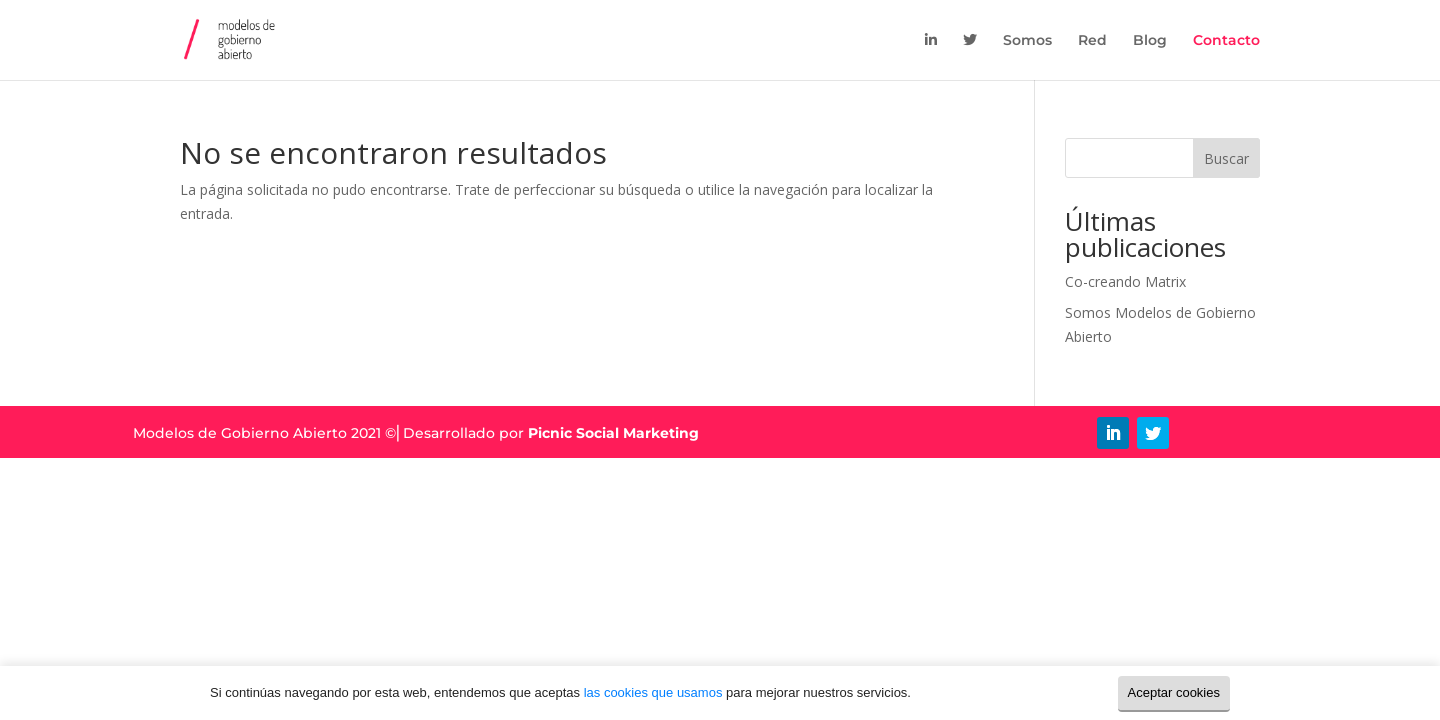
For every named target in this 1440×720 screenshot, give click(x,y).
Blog (1150, 41)
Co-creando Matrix (1125, 281)
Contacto (1226, 41)
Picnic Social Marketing (613, 433)
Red (1092, 41)
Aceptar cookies (1174, 692)
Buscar (1226, 158)
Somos (1027, 41)
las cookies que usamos (653, 692)
